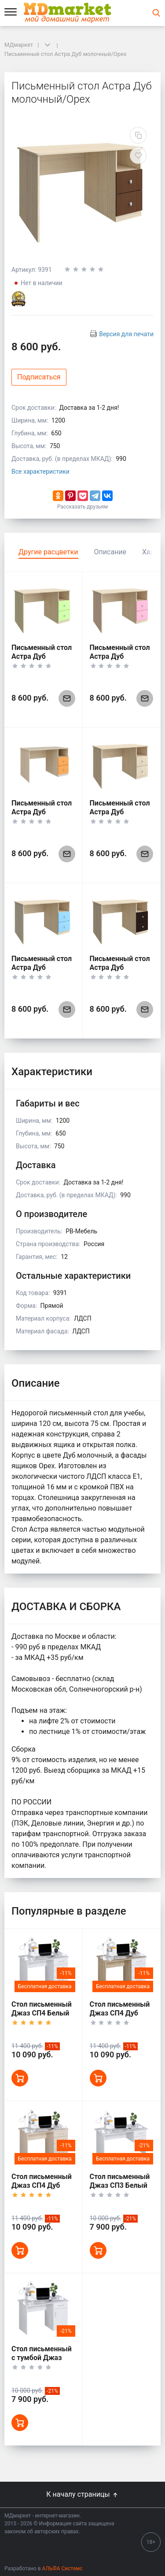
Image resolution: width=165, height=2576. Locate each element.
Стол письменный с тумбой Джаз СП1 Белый (41, 2358)
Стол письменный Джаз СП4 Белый (41, 2008)
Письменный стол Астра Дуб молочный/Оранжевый (41, 816)
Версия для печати (126, 334)
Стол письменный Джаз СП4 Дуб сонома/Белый (120, 2013)
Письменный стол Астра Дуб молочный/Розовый (120, 660)
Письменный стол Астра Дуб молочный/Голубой (41, 971)
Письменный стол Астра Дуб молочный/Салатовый (41, 660)
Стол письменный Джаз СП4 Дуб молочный (41, 2185)
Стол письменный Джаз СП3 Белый (120, 2181)
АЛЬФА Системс (62, 2568)
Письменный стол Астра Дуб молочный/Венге (120, 967)
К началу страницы (82, 2494)
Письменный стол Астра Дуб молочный (120, 812)
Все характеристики (40, 471)
